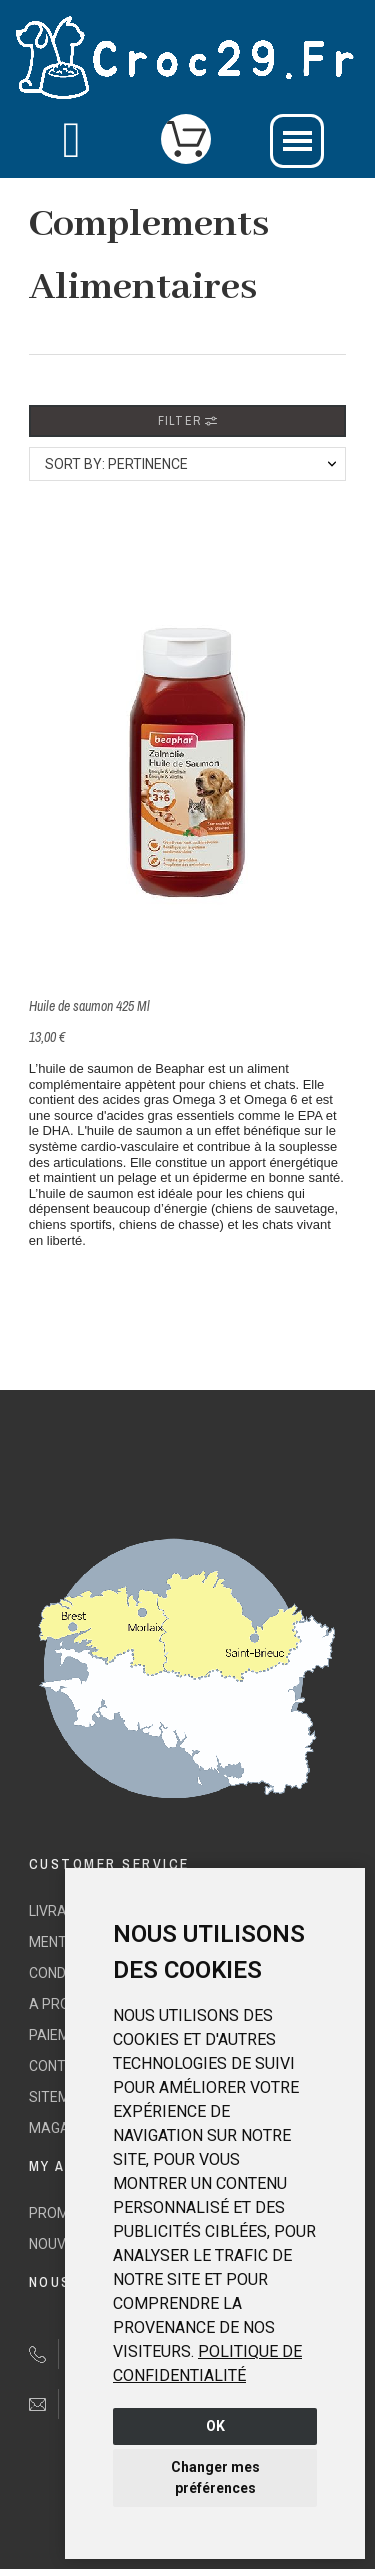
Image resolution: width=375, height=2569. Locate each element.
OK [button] (215, 2426)
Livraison (63, 1911)
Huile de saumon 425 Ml (89, 1006)
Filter (187, 421)
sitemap (59, 2097)
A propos (63, 2004)
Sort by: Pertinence (116, 464)
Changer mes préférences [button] (215, 2477)
